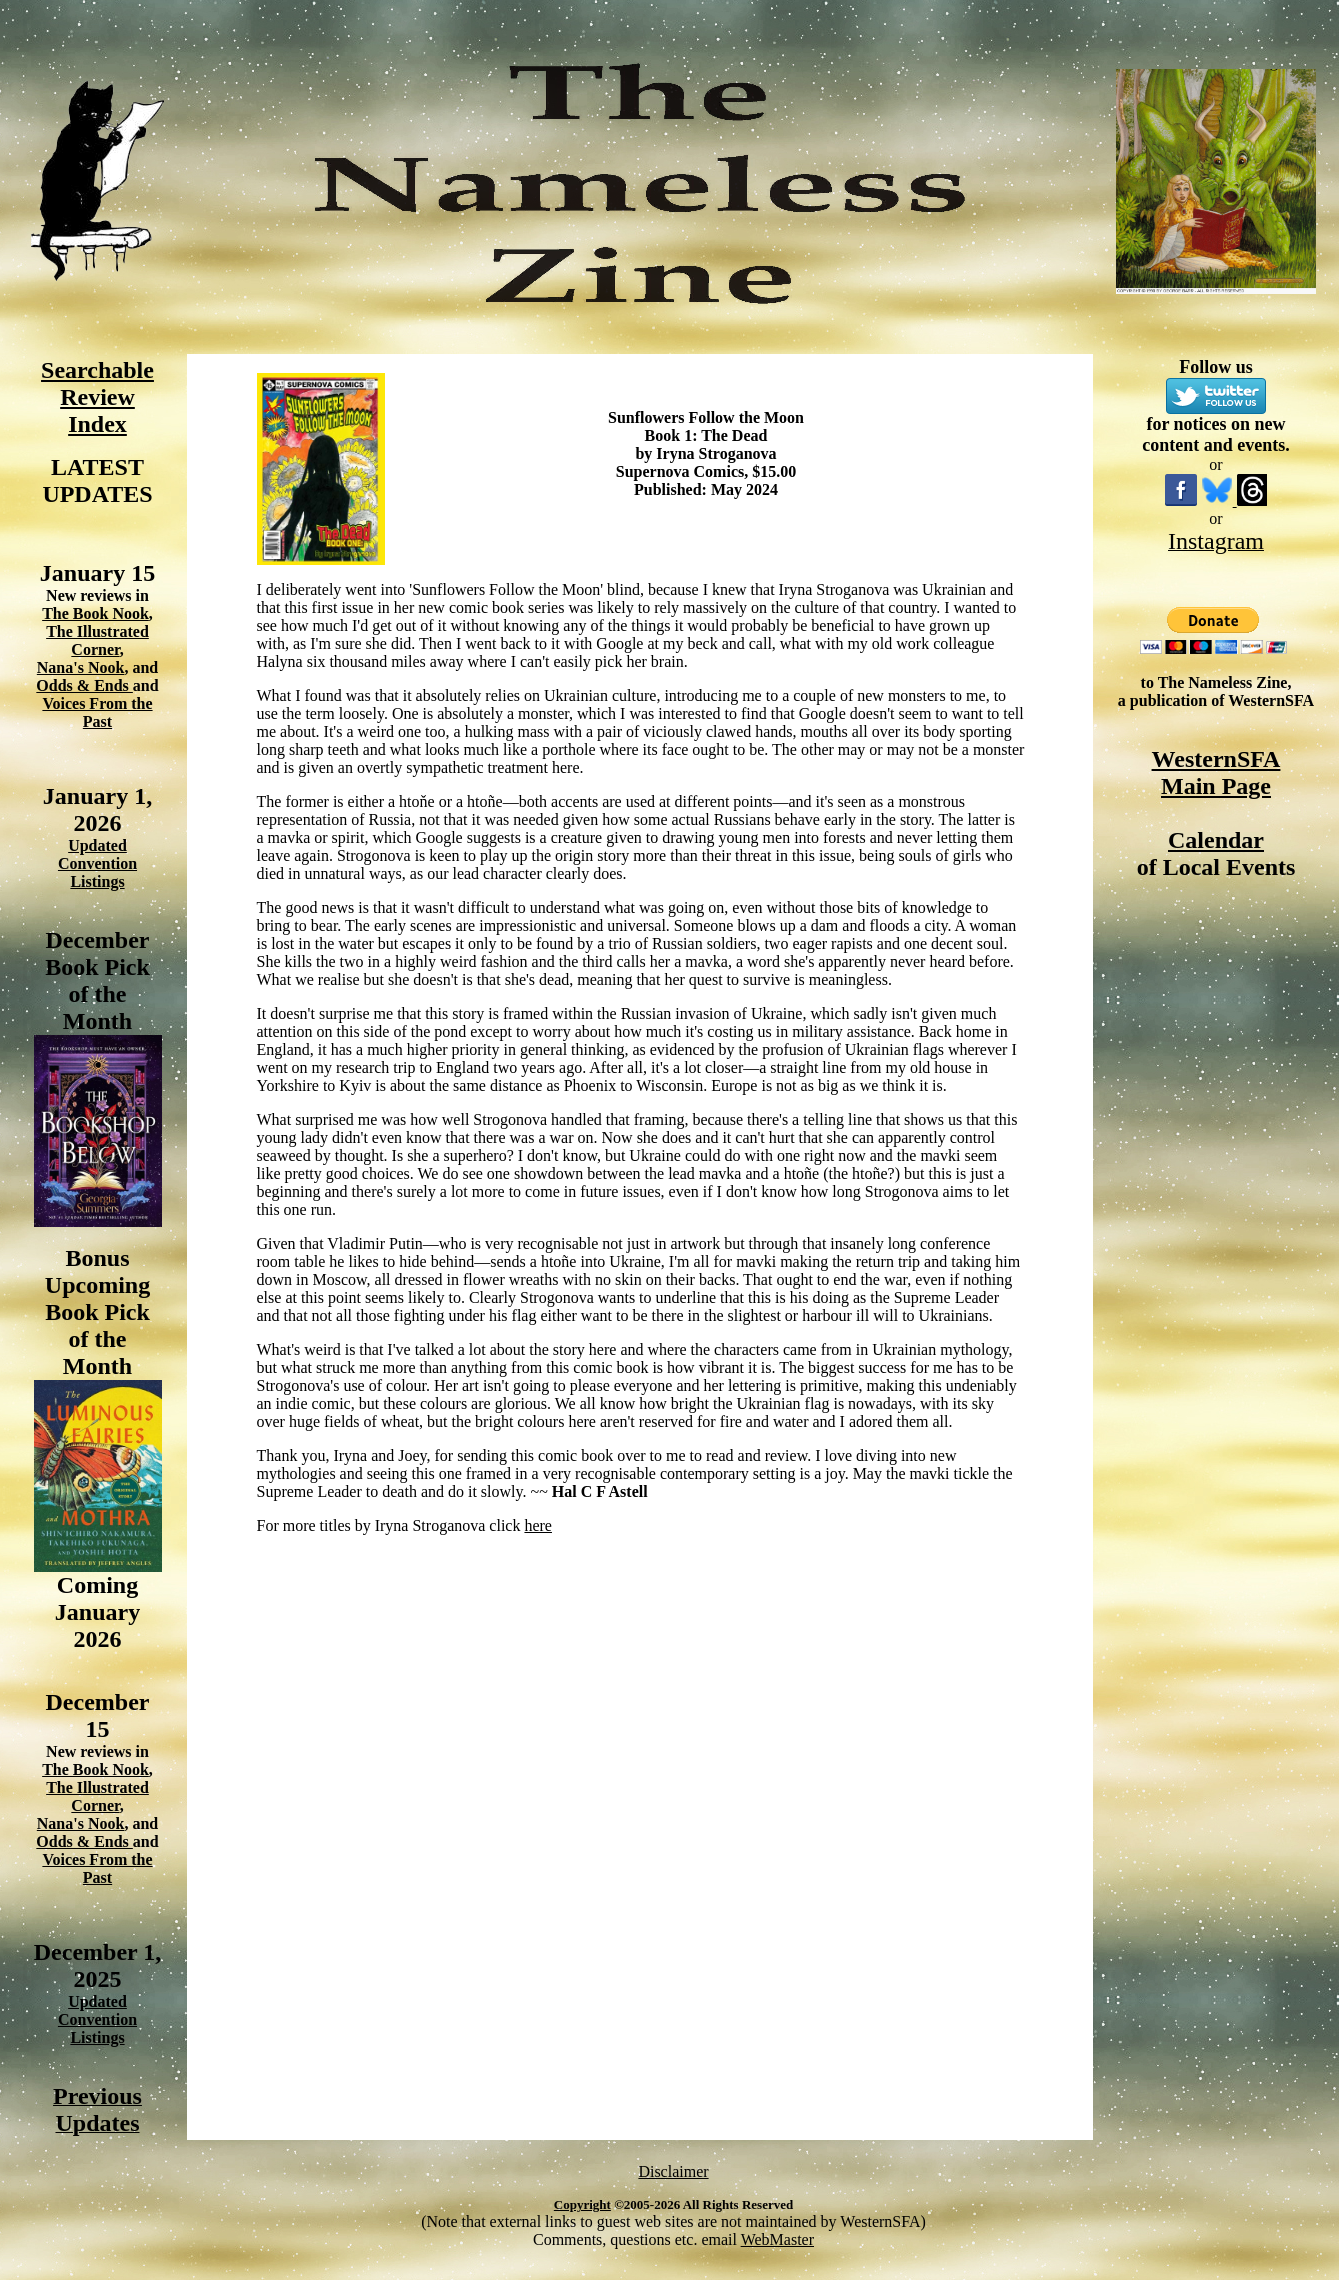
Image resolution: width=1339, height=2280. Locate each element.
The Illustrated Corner (97, 640)
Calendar (1216, 840)
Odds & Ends (84, 685)
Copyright (582, 2204)
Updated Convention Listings (97, 863)
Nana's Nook (81, 667)
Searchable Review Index (97, 397)
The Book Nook (95, 613)
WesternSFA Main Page (1216, 772)
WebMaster (777, 2239)
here (538, 1525)
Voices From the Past (97, 712)
